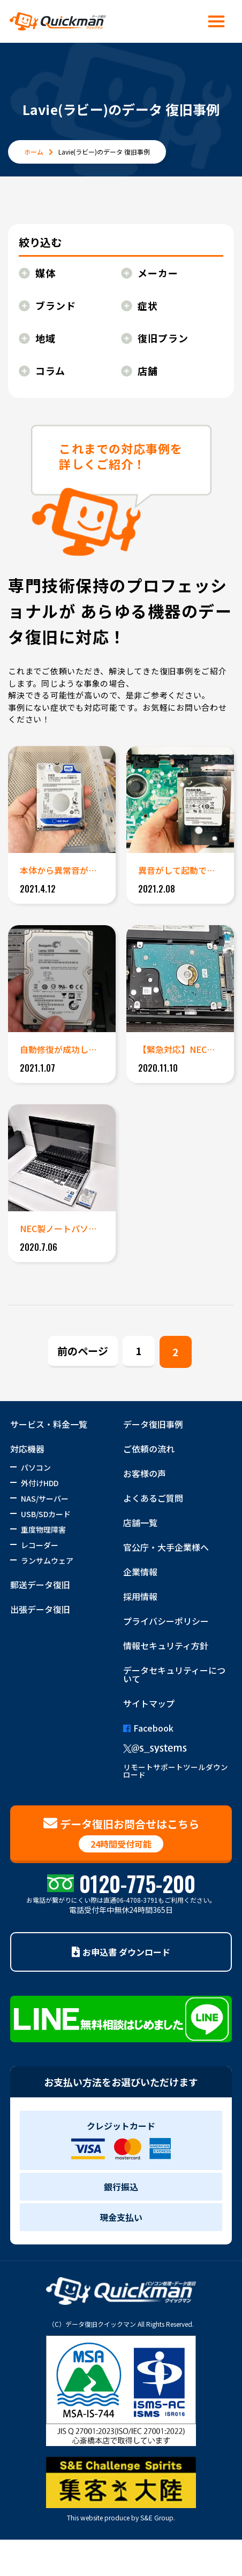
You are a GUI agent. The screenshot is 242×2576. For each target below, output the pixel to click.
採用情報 (140, 1596)
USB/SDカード (46, 1514)
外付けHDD (39, 1483)
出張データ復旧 (40, 1609)
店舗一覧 (140, 1522)
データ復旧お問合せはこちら (121, 1834)
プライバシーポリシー (166, 1620)
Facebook (148, 1727)
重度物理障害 (43, 1529)
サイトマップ (149, 1703)
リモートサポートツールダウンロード (175, 1771)
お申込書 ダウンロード (121, 1952)
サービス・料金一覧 (48, 1424)
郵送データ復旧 (40, 1584)
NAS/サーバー (45, 1498)
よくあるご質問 (153, 1497)
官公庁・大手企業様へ (166, 1547)
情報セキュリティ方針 (165, 1645)
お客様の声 (144, 1473)
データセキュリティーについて (174, 1674)
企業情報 (140, 1571)
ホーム (33, 151)
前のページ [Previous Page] (82, 1350)
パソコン (36, 1467)
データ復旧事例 (153, 1424)
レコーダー (39, 1545)
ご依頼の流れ (149, 1448)
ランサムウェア (47, 1560)
